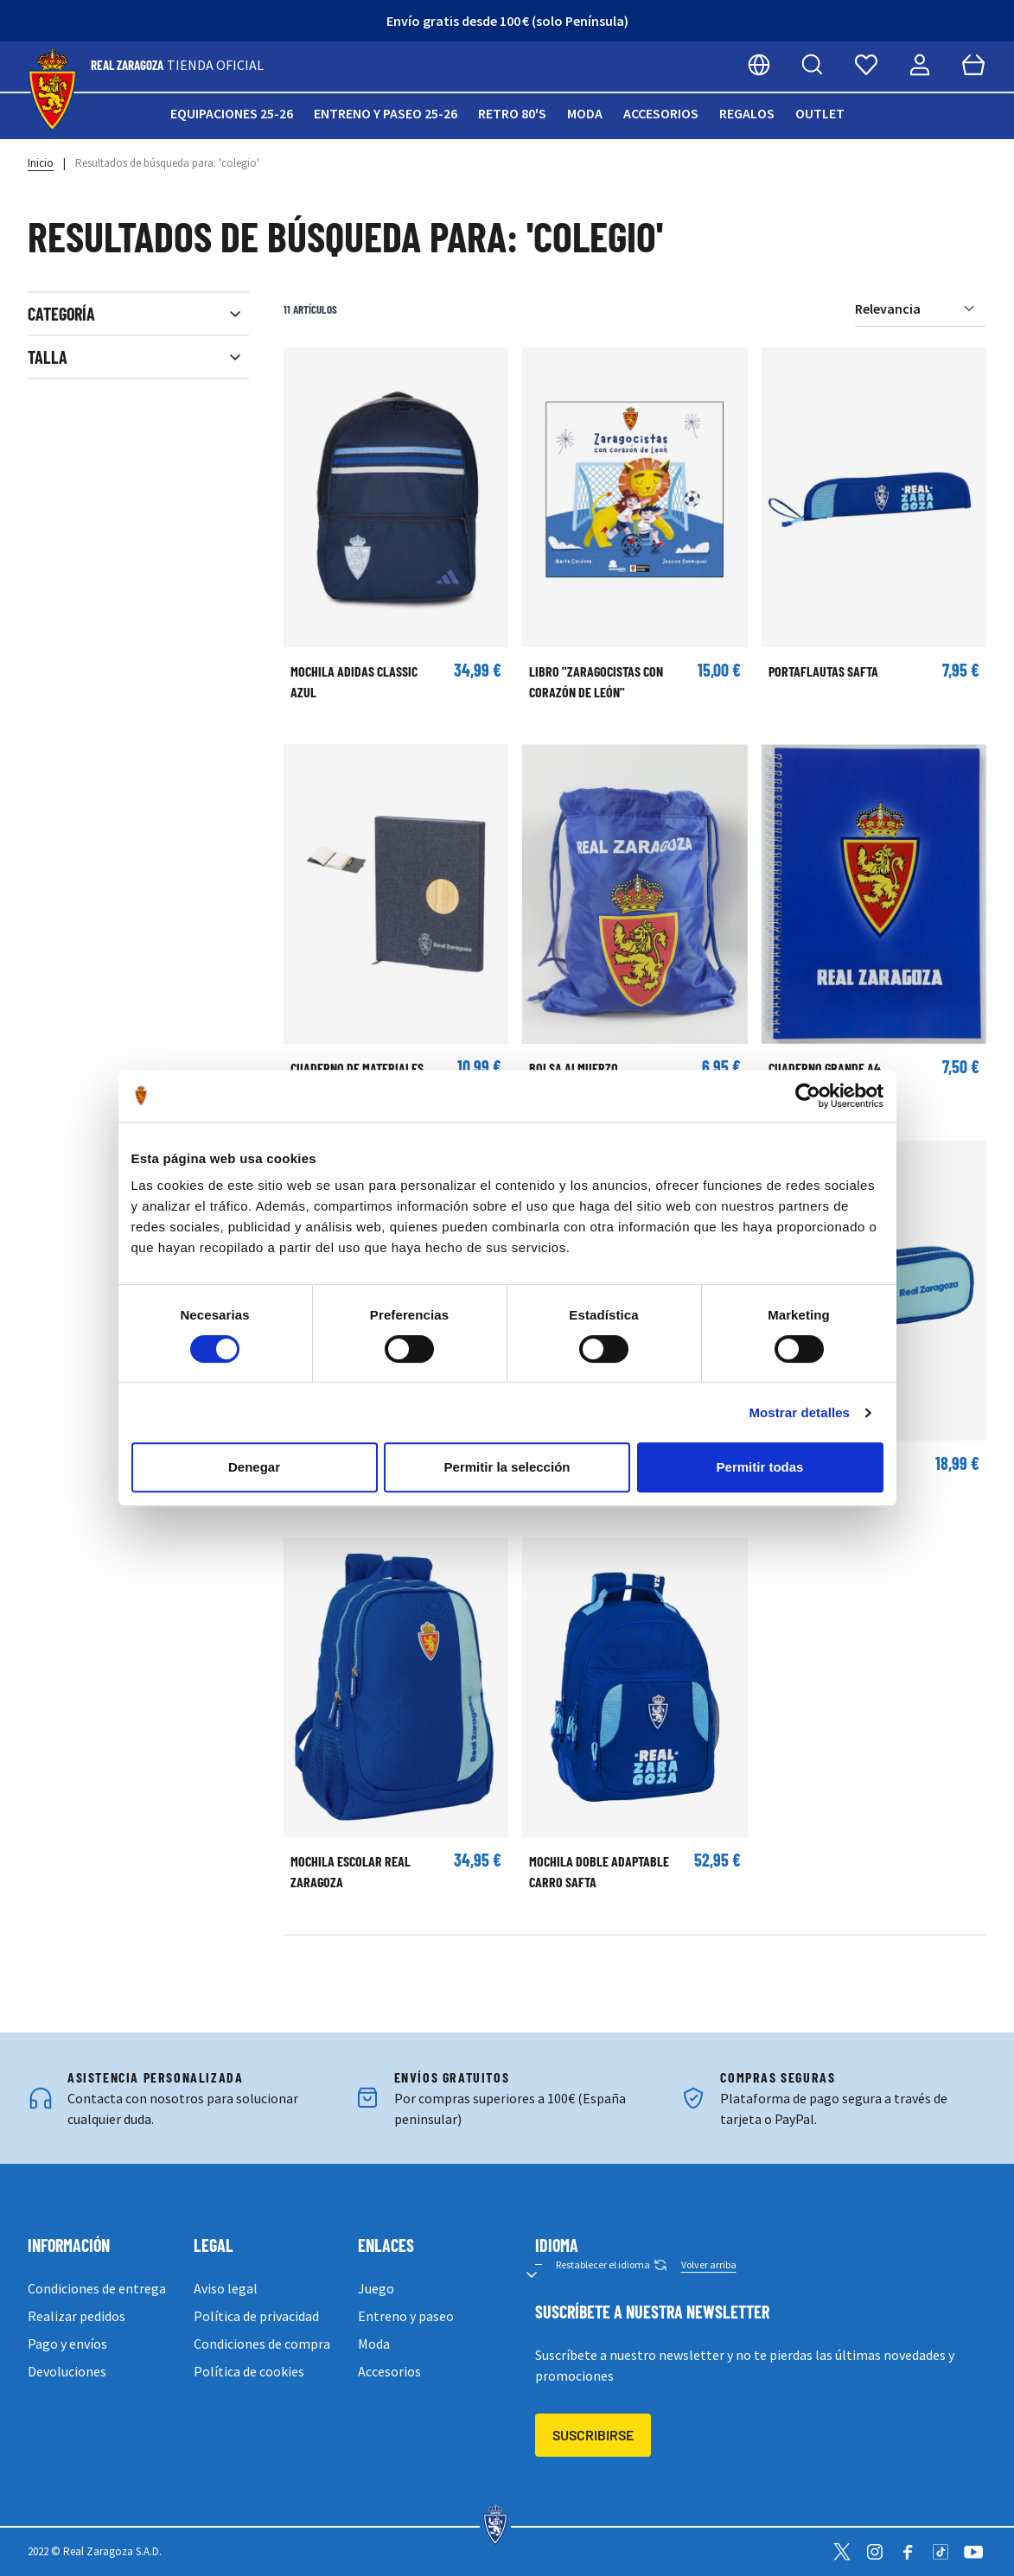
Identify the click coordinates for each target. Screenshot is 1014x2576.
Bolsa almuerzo (573, 1067)
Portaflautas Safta (823, 671)
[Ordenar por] (920, 309)
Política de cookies (249, 2371)
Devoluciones (67, 2371)
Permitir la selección (507, 1467)
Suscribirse (593, 2435)
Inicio (41, 163)
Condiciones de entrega (97, 2288)
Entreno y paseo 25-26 (385, 113)
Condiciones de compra (262, 2343)
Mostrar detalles (799, 1412)
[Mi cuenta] (920, 65)
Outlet (820, 113)
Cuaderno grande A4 (824, 1067)
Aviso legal (226, 2288)
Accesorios (660, 113)
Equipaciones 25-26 (231, 113)
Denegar (254, 1467)
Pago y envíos (67, 2343)
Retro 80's (512, 113)
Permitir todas (760, 1467)
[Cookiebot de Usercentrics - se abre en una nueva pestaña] (807, 1096)
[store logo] (52, 90)
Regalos (747, 113)
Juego (376, 2288)
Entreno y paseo (406, 2316)
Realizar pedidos (76, 2316)
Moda (585, 113)
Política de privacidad (256, 2316)
